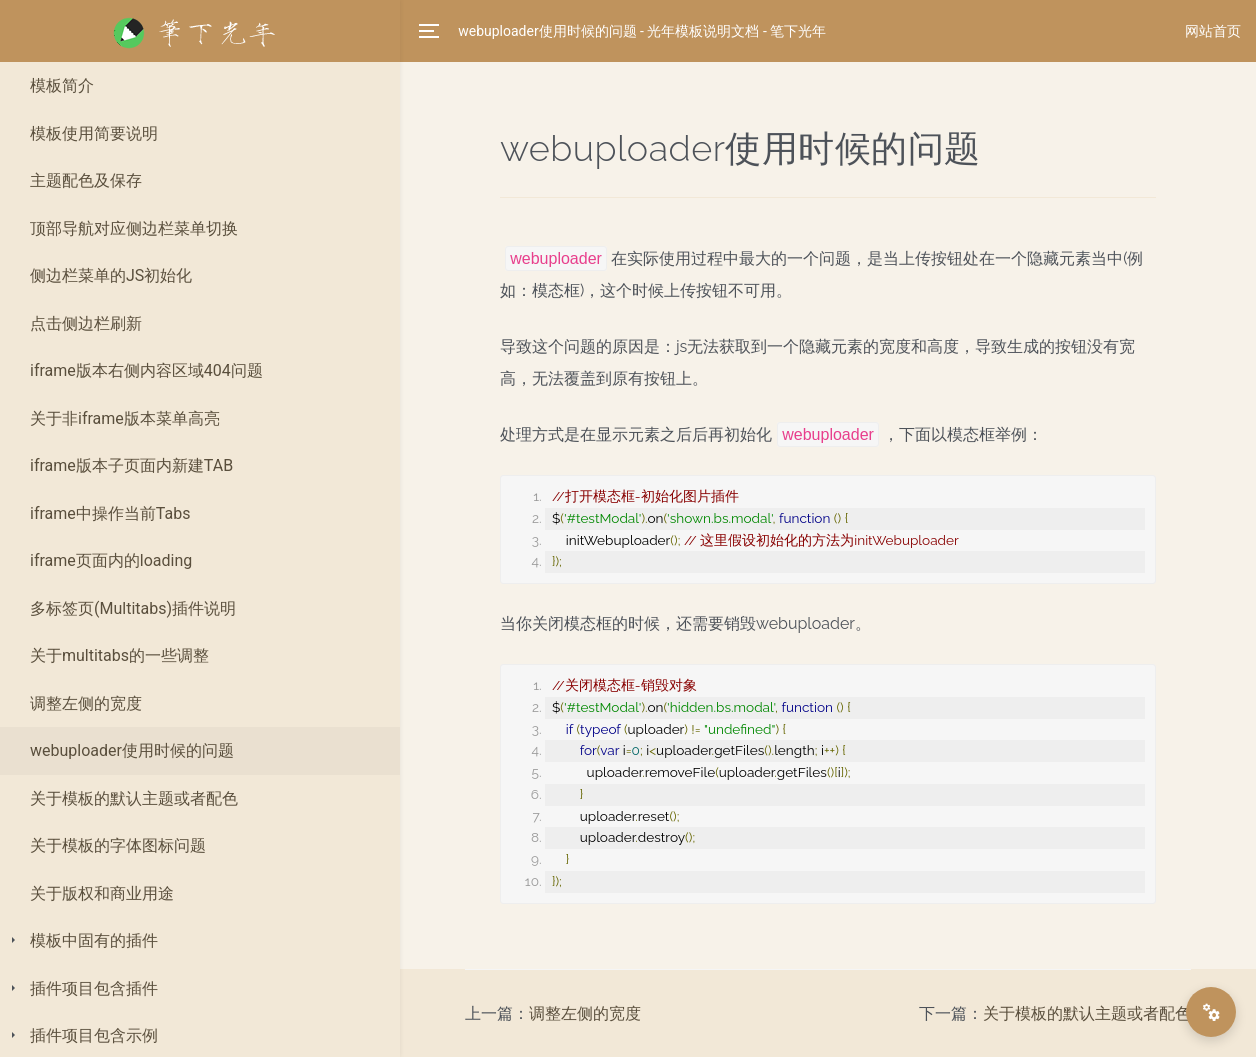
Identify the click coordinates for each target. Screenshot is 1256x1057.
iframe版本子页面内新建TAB (131, 465)
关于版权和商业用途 (102, 893)
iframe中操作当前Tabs (110, 513)
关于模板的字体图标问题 (118, 845)
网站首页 (1213, 31)
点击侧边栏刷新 (86, 323)
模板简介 (62, 85)
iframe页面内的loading (111, 560)
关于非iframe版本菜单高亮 (125, 418)
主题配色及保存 (86, 180)
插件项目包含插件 (94, 988)
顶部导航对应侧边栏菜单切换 (134, 228)
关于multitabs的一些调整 (119, 655)
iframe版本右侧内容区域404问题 (146, 370)
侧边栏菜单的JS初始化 (111, 275)
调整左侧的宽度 (86, 703)
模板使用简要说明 (94, 133)
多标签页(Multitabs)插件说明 (133, 608)
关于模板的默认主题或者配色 (134, 798)
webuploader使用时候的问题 (132, 750)
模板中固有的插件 (94, 940)
